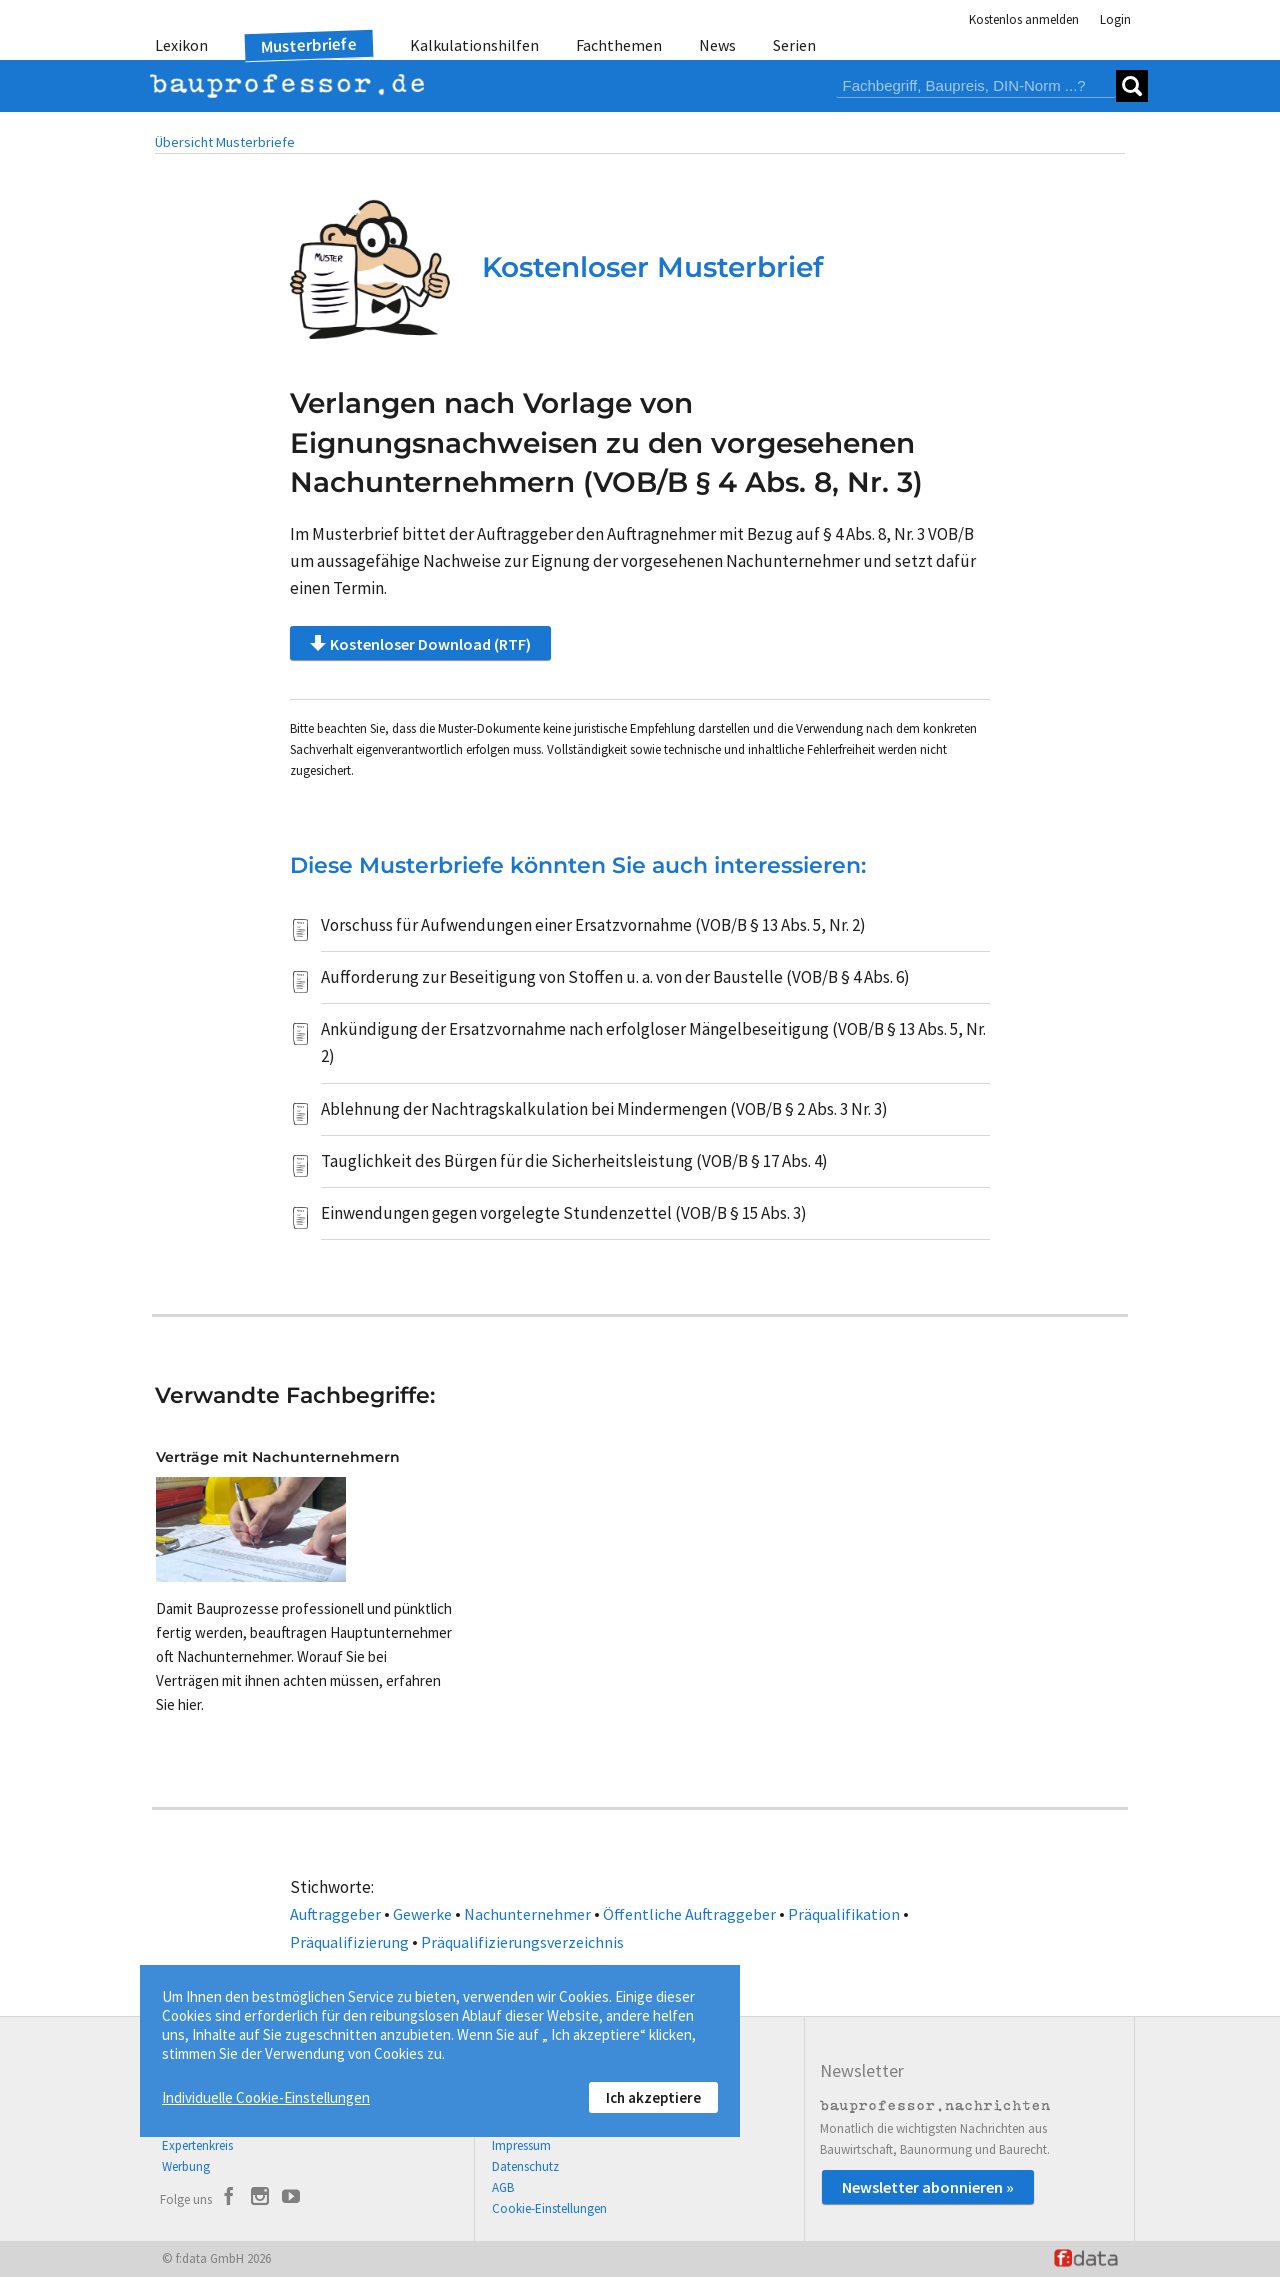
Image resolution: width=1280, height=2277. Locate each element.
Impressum (521, 2145)
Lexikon (181, 45)
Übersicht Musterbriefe (225, 142)
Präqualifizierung (349, 1942)
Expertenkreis (197, 2145)
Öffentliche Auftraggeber (689, 1914)
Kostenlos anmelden (1024, 19)
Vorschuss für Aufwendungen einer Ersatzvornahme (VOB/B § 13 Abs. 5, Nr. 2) (593, 925)
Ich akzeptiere (653, 2097)
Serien (794, 45)
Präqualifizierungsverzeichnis (522, 1942)
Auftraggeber (335, 1914)
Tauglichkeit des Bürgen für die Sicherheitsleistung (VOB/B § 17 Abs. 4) (574, 1161)
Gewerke (422, 1914)
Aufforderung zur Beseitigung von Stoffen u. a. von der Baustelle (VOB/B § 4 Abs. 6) (615, 977)
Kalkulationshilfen (474, 45)
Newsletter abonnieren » (928, 2187)
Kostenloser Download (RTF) (420, 643)
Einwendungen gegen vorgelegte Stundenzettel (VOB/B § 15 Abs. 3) (564, 1213)
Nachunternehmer (527, 1914)
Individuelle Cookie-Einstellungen (266, 2097)
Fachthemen (619, 45)
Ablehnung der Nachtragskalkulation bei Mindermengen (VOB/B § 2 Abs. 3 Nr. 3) (604, 1109)
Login (1115, 19)
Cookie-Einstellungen (549, 2208)
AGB (503, 2187)
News (717, 45)
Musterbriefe (309, 45)
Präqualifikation (844, 1914)
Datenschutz (525, 2166)
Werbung (186, 2166)
